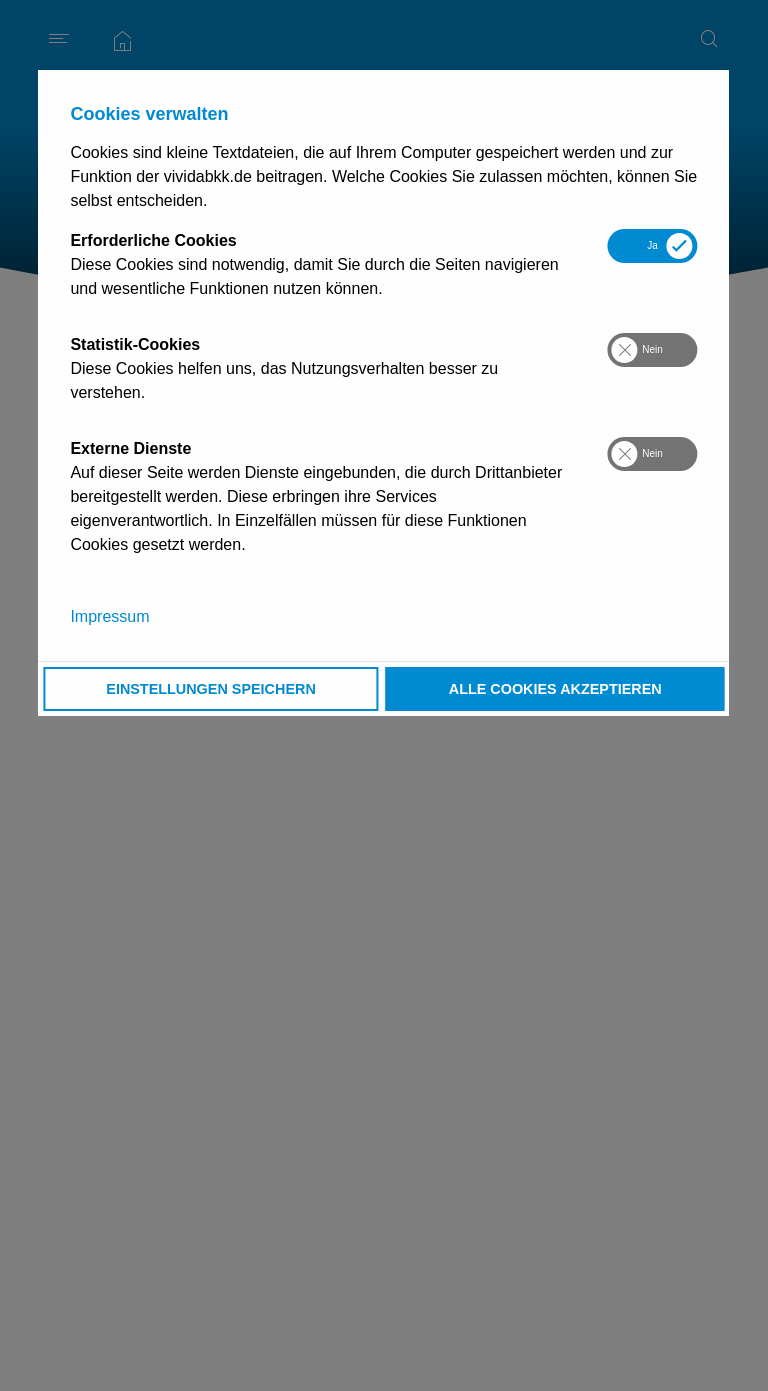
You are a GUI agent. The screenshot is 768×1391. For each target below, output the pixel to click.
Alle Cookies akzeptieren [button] (555, 689)
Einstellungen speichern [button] (211, 689)
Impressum (109, 616)
